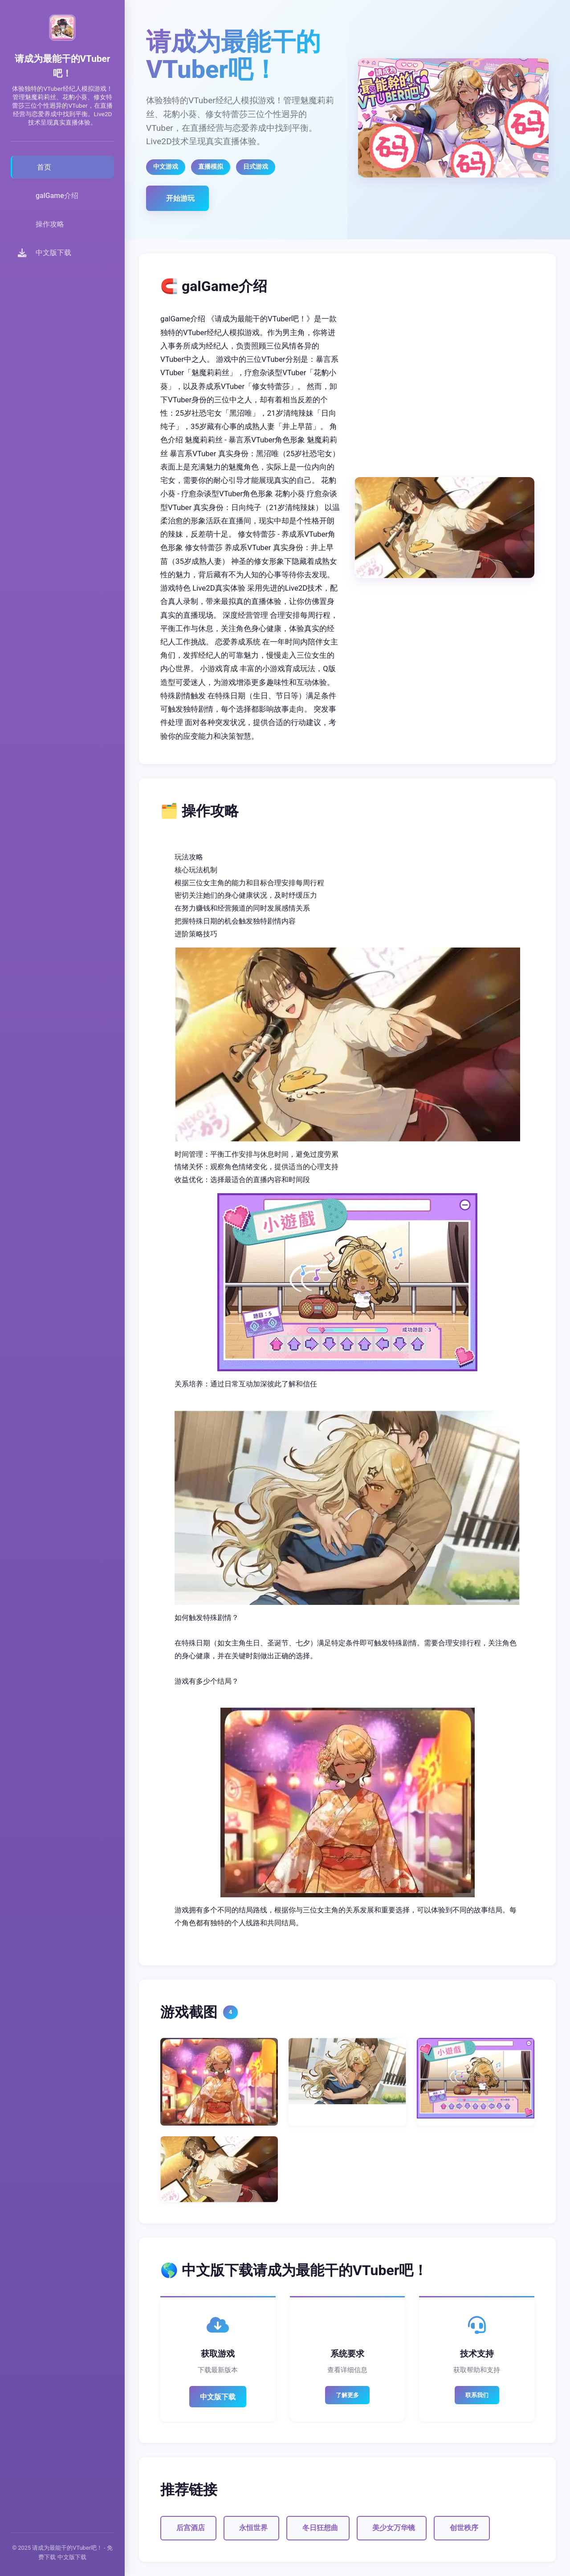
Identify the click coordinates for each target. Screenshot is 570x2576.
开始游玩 (180, 198)
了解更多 (347, 2395)
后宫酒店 (190, 2527)
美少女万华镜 (393, 2527)
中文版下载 (218, 2397)
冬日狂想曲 (320, 2527)
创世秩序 (464, 2527)
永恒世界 (253, 2527)
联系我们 (477, 2395)
